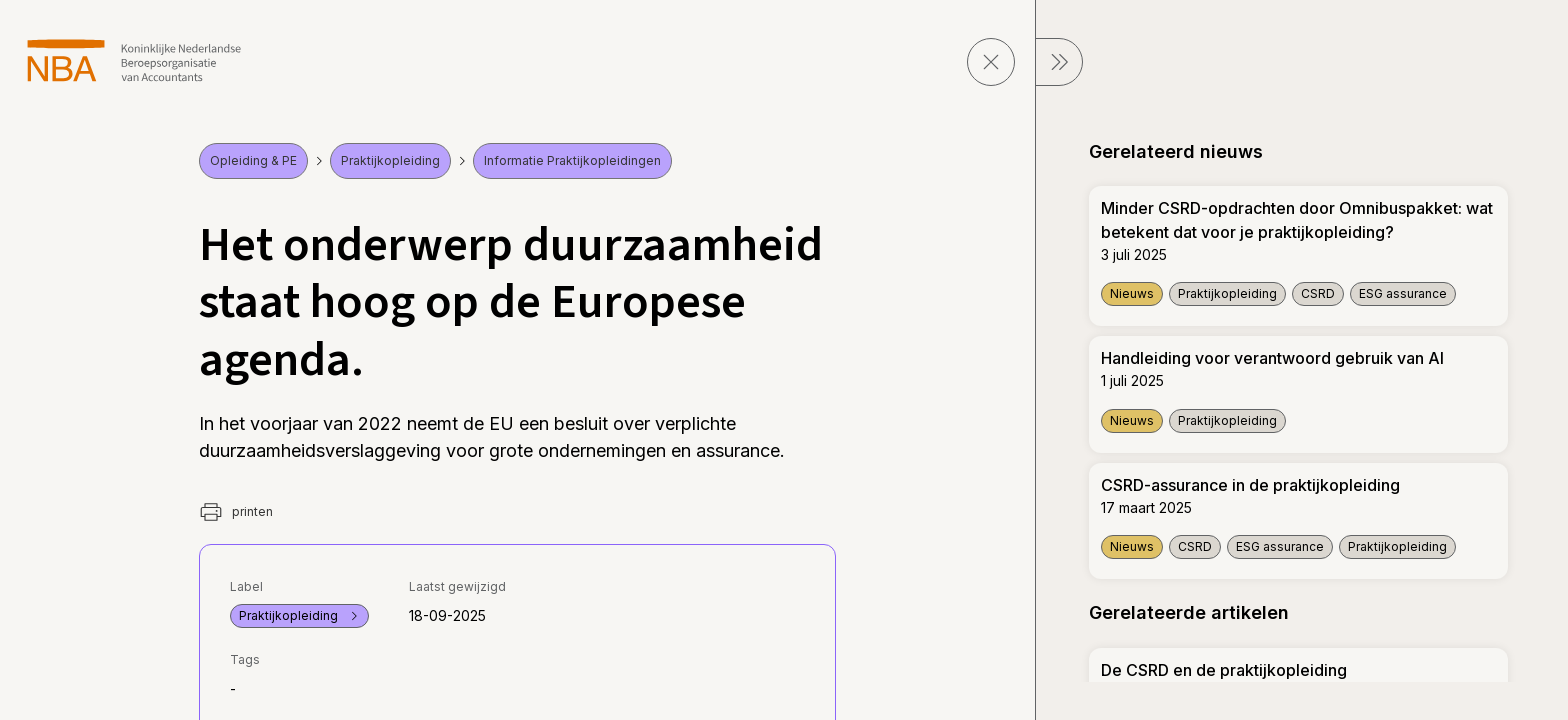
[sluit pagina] (991, 62)
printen (236, 512)
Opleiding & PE (253, 160)
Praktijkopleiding (390, 160)
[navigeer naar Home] (134, 60)
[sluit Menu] (1059, 62)
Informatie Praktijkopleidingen (572, 160)
